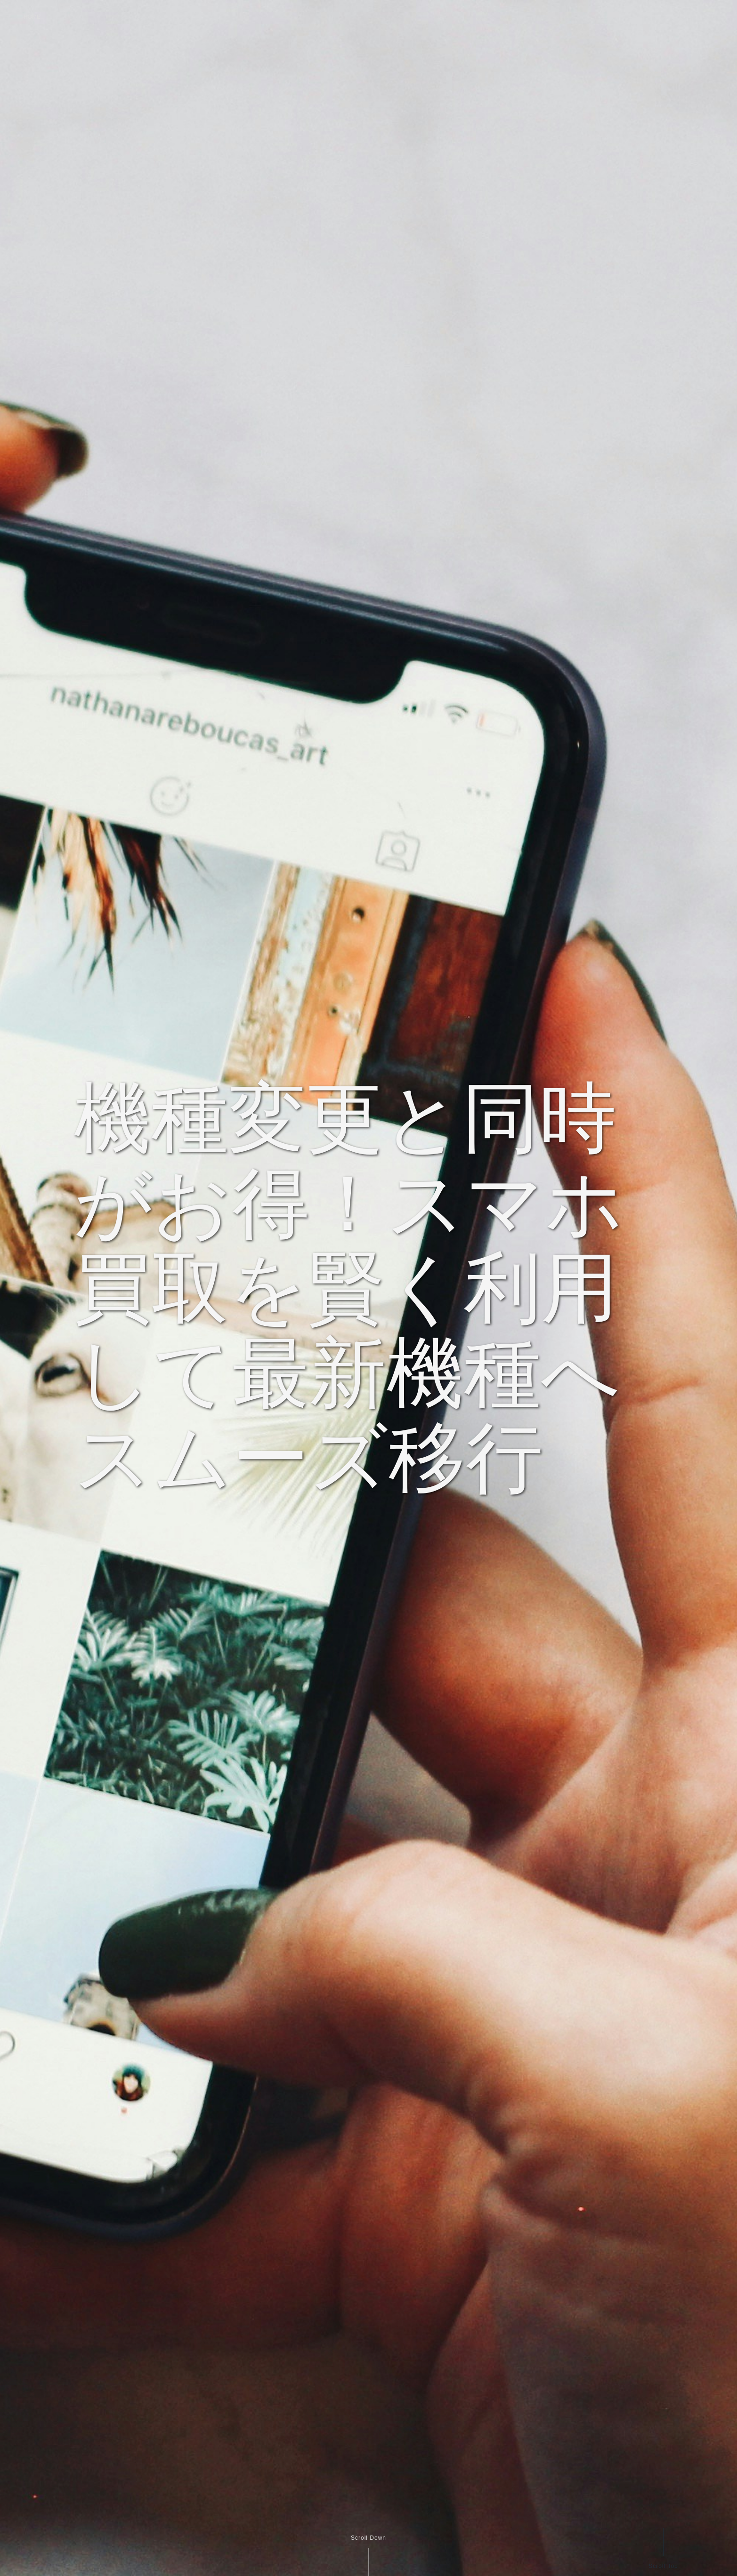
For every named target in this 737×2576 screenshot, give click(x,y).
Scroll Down (368, 2538)
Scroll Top (663, 2566)
